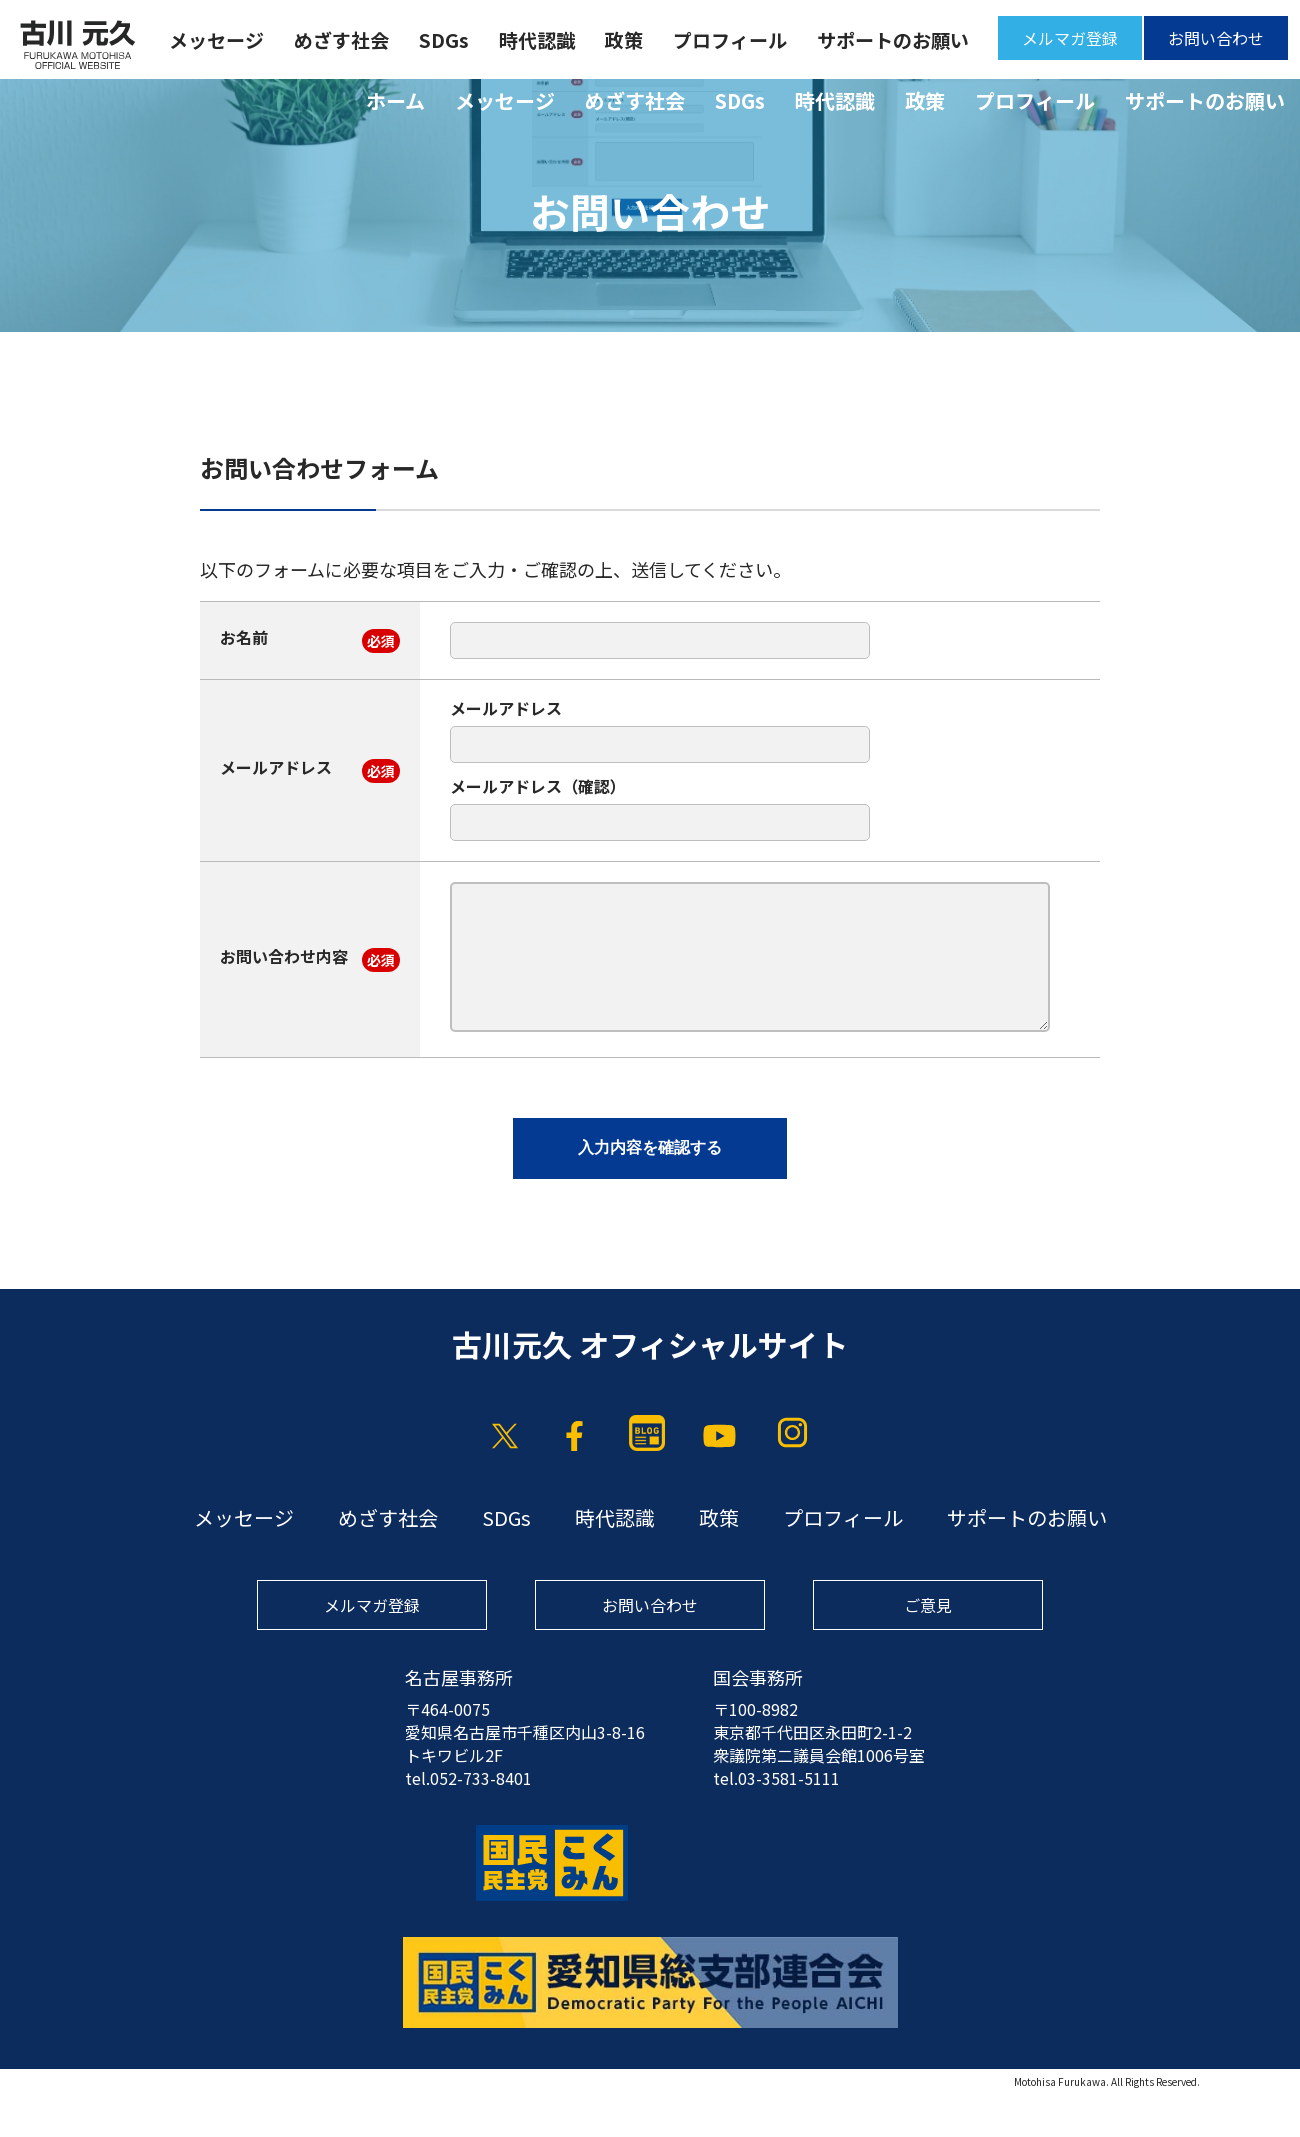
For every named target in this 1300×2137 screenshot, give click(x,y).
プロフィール (1035, 100)
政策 (925, 100)
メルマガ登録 (1070, 38)
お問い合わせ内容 (284, 956)
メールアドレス (276, 767)
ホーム (395, 100)
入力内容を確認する (650, 1147)
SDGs (740, 100)
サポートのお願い (1205, 100)
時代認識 (835, 100)
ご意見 (928, 1605)
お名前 (244, 637)
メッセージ (505, 100)
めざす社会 (635, 100)
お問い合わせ (1216, 38)
